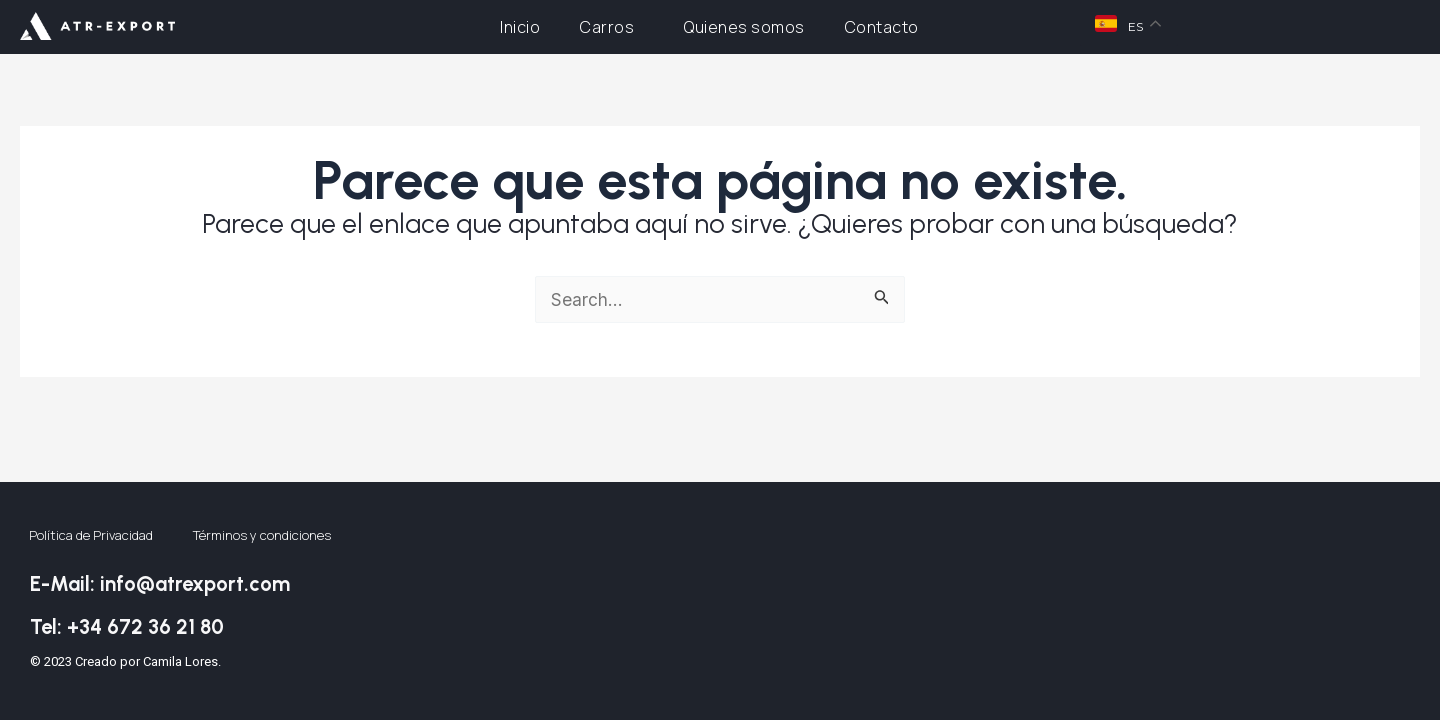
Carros (612, 27)
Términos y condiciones (262, 533)
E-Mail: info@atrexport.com (185, 580)
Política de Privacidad (91, 533)
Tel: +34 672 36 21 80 (148, 624)
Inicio (520, 27)
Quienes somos (744, 27)
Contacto (882, 27)
